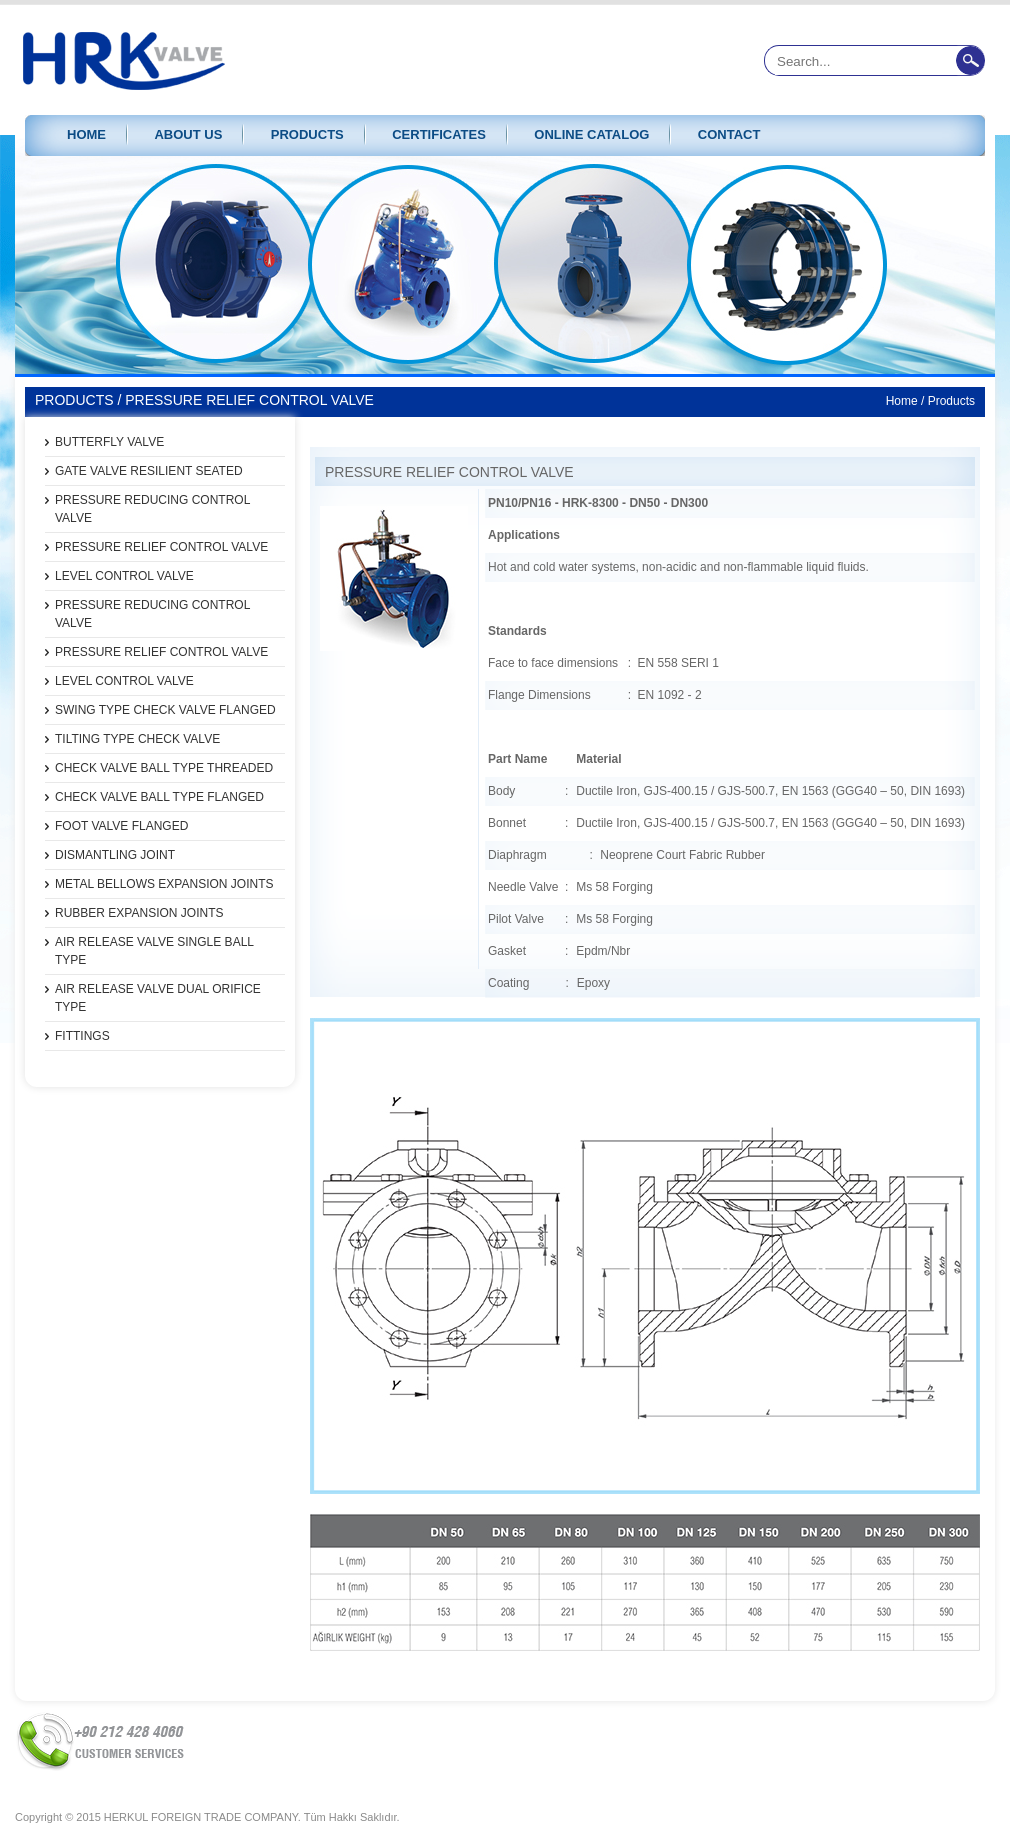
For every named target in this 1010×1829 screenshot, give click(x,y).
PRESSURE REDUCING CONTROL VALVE (152, 509)
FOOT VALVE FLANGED (121, 826)
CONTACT (729, 134)
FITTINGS (82, 1036)
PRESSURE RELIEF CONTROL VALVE (161, 547)
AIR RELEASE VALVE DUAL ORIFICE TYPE (158, 998)
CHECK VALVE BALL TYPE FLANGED (159, 797)
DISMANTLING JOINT (115, 855)
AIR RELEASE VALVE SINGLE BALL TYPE (154, 951)
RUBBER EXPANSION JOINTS (139, 913)
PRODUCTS (307, 134)
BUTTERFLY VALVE (109, 442)
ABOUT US (188, 134)
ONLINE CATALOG (591, 134)
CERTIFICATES (439, 134)
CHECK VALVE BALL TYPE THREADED (164, 768)
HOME (86, 134)
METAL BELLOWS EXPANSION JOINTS (164, 884)
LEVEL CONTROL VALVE (124, 576)
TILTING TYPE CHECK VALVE (137, 739)
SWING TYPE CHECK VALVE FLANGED (165, 710)
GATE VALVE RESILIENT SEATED (149, 471)
